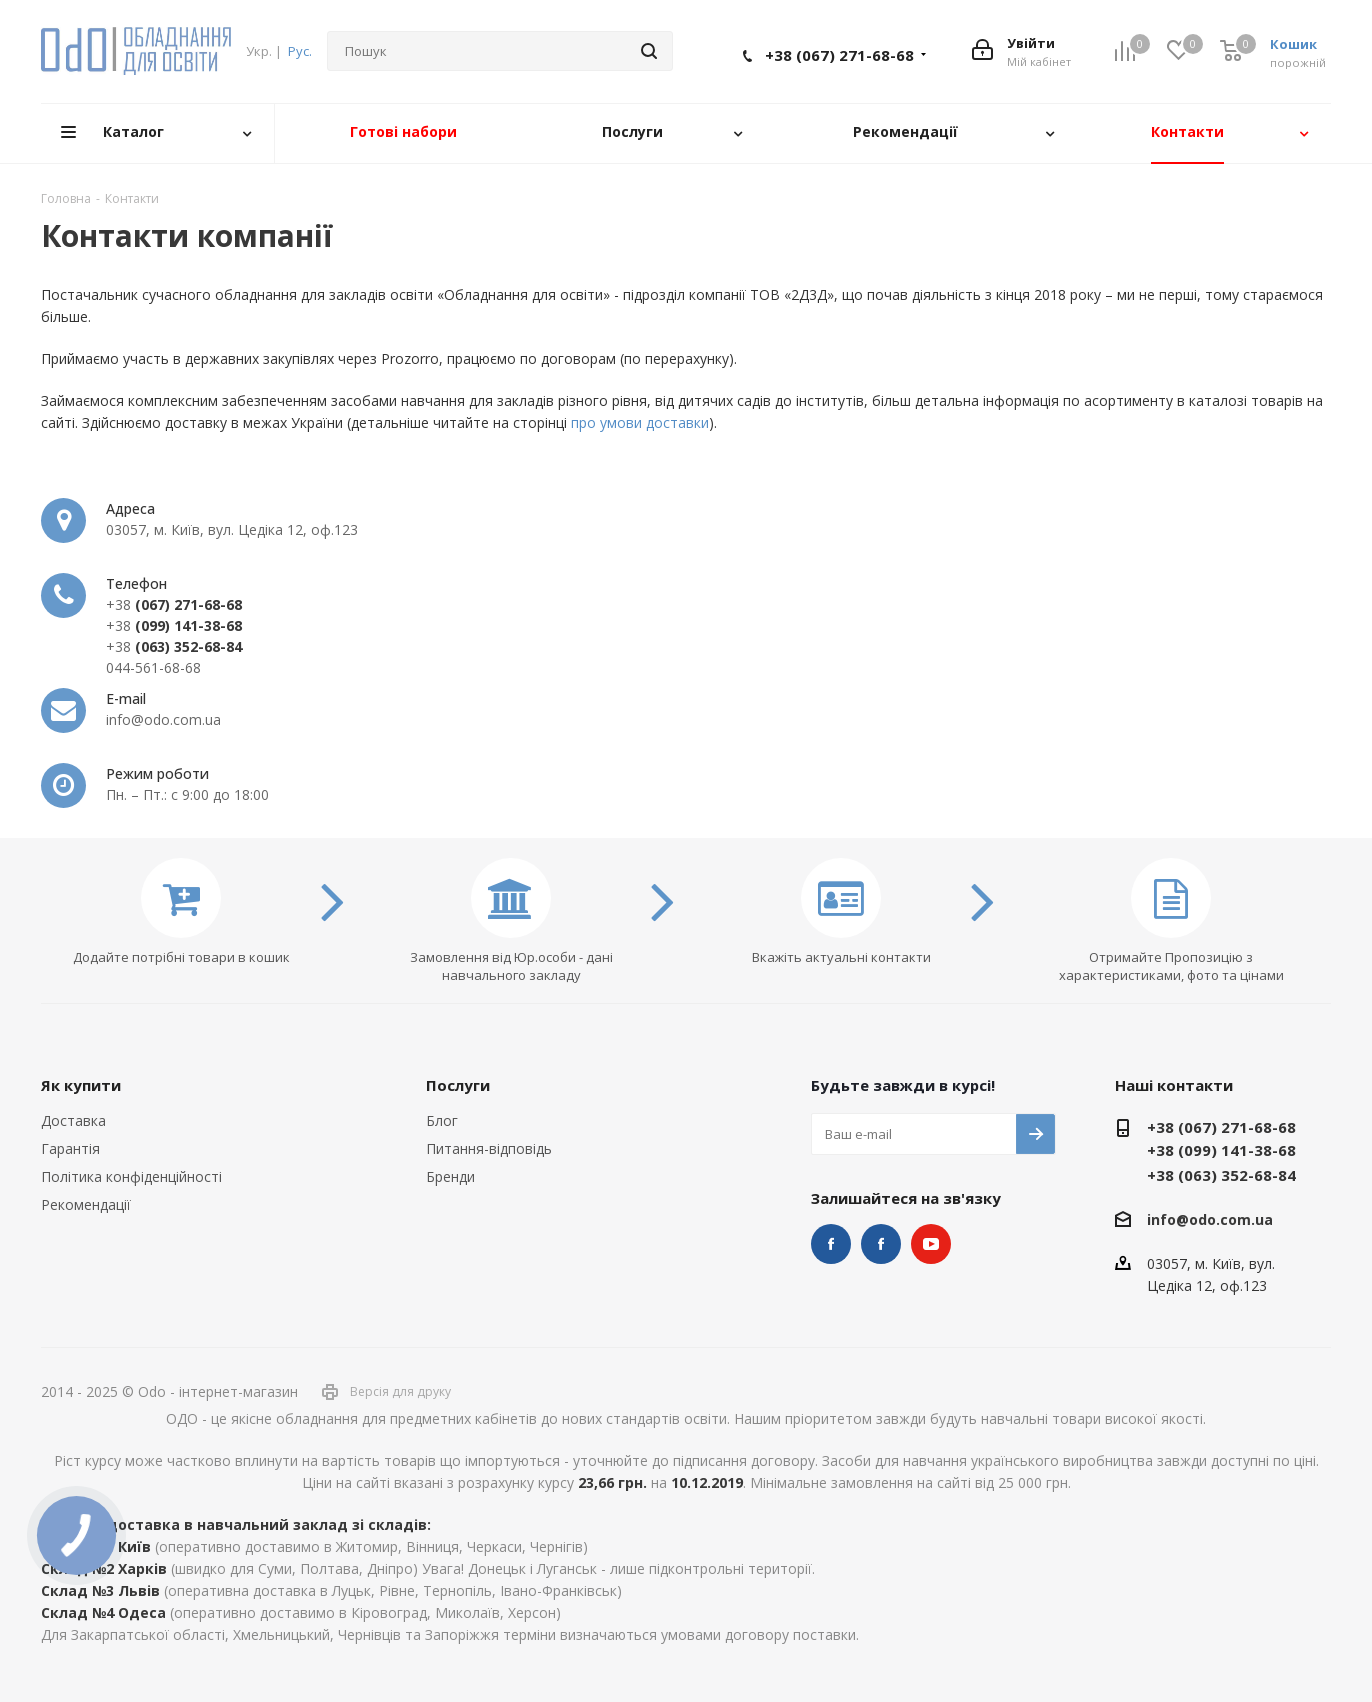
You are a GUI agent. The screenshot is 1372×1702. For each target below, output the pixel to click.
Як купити (81, 1085)
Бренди (450, 1176)
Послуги (458, 1085)
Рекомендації (86, 1204)
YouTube (931, 1244)
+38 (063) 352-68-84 (1221, 1175)
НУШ (881, 1244)
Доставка (73, 1120)
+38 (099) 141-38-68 (1221, 1150)
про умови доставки (640, 422)
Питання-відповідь (489, 1148)
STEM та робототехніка (831, 1244)
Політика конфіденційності (131, 1176)
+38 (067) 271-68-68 (839, 55)
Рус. (300, 51)
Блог (442, 1120)
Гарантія (70, 1148)
